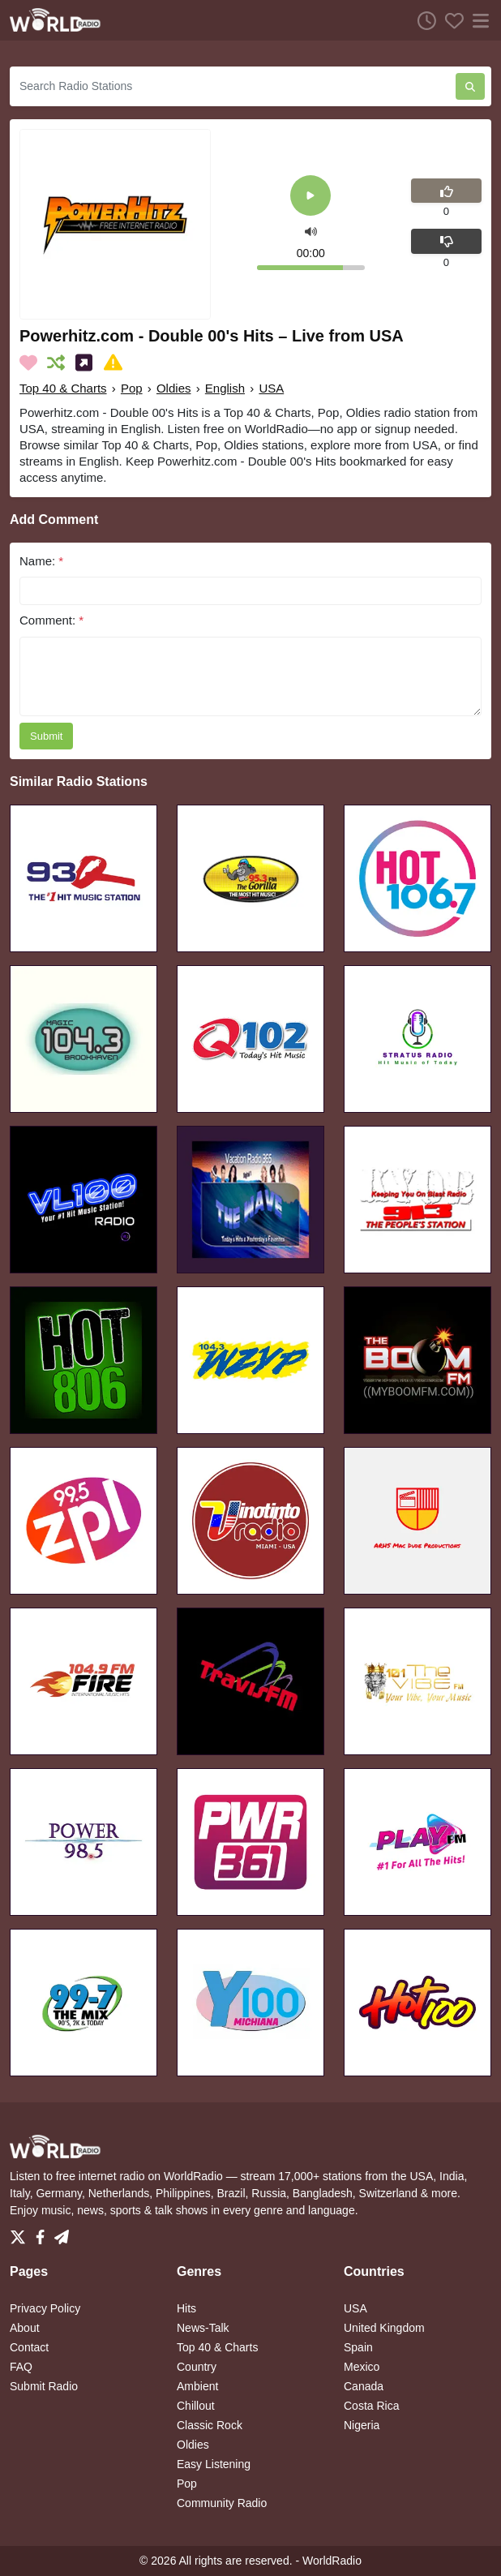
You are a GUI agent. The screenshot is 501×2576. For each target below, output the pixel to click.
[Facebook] (43, 2232)
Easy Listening (213, 2464)
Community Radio (222, 2503)
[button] (311, 230)
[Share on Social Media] (87, 362)
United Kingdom (384, 2327)
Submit (46, 736)
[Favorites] (450, 20)
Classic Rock (209, 2425)
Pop (132, 388)
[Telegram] (61, 2232)
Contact (29, 2347)
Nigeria (361, 2425)
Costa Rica (371, 2405)
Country (196, 2366)
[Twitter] (21, 2232)
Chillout (196, 2405)
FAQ (21, 2366)
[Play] (310, 196)
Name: (41, 561)
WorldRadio (332, 2560)
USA (271, 388)
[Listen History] (422, 20)
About (25, 2327)
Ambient (197, 2386)
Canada (363, 2386)
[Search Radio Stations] (232, 86)
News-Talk (203, 2327)
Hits (186, 2308)
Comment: (51, 620)
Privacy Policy (45, 2308)
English (225, 388)
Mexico (361, 2366)
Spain (358, 2347)
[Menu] (477, 20)
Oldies (173, 388)
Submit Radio (44, 2386)
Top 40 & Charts (63, 388)
